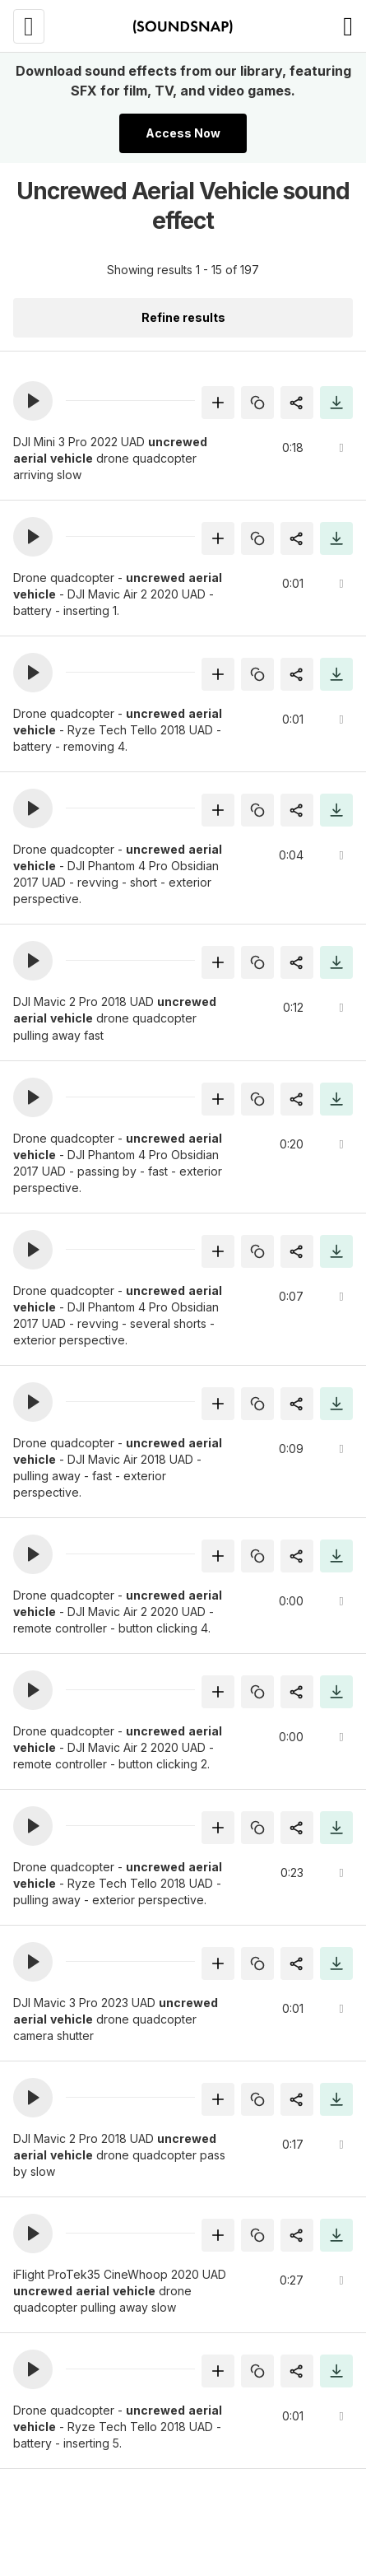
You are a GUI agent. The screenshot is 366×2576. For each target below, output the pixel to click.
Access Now (183, 133)
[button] (33, 401)
